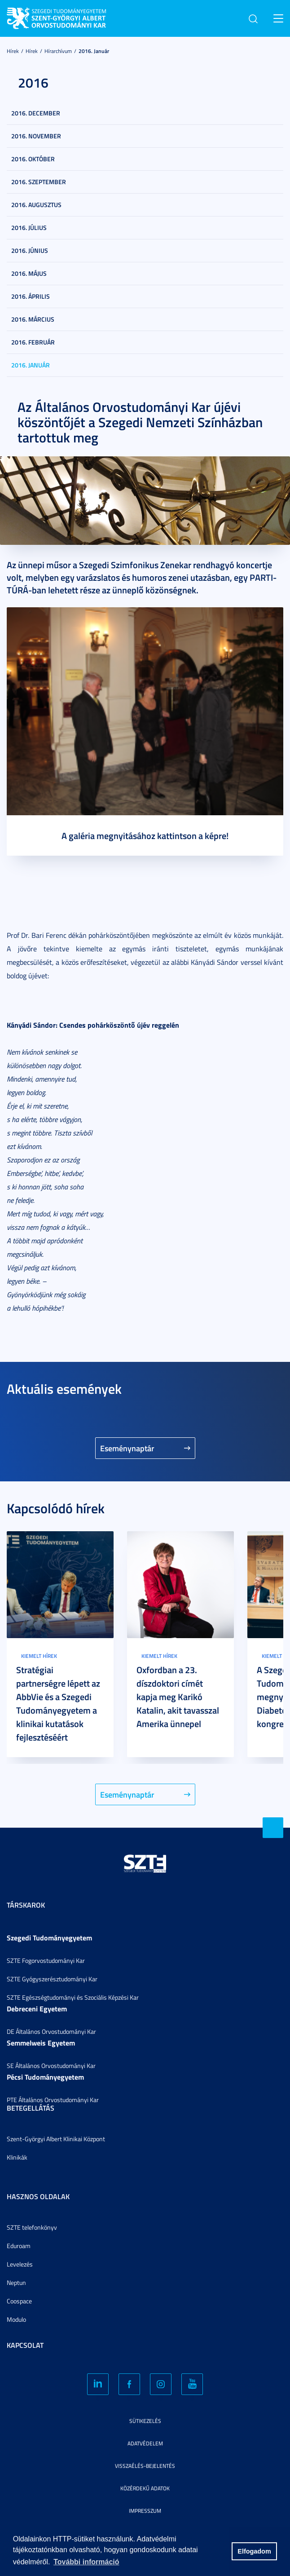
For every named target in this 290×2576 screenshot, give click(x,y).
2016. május (29, 273)
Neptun (16, 2282)
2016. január (94, 51)
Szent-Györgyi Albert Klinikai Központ (56, 2138)
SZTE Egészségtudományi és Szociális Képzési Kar (73, 1997)
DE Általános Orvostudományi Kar (51, 2031)
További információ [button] (86, 2562)
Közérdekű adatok (145, 2488)
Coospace (19, 2301)
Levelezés (20, 2264)
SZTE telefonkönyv (32, 2227)
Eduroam (19, 2245)
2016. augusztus (36, 204)
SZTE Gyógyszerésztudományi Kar (52, 1979)
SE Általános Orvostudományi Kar (51, 2065)
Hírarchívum (58, 51)
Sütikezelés (145, 2421)
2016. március (32, 319)
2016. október (33, 159)
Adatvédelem (145, 2443)
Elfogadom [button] (254, 2551)
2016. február (33, 342)
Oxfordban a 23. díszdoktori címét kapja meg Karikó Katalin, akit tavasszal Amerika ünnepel (177, 1696)
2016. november (36, 136)
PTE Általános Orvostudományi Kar (53, 2099)
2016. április (30, 296)
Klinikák (17, 2157)
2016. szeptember (38, 181)
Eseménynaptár (127, 1448)
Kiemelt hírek (39, 1656)
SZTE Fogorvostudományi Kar (46, 1960)
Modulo (16, 2319)
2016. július (29, 227)
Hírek (13, 51)
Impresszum (145, 2510)
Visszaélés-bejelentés (145, 2466)
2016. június (29, 250)
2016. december (35, 113)
